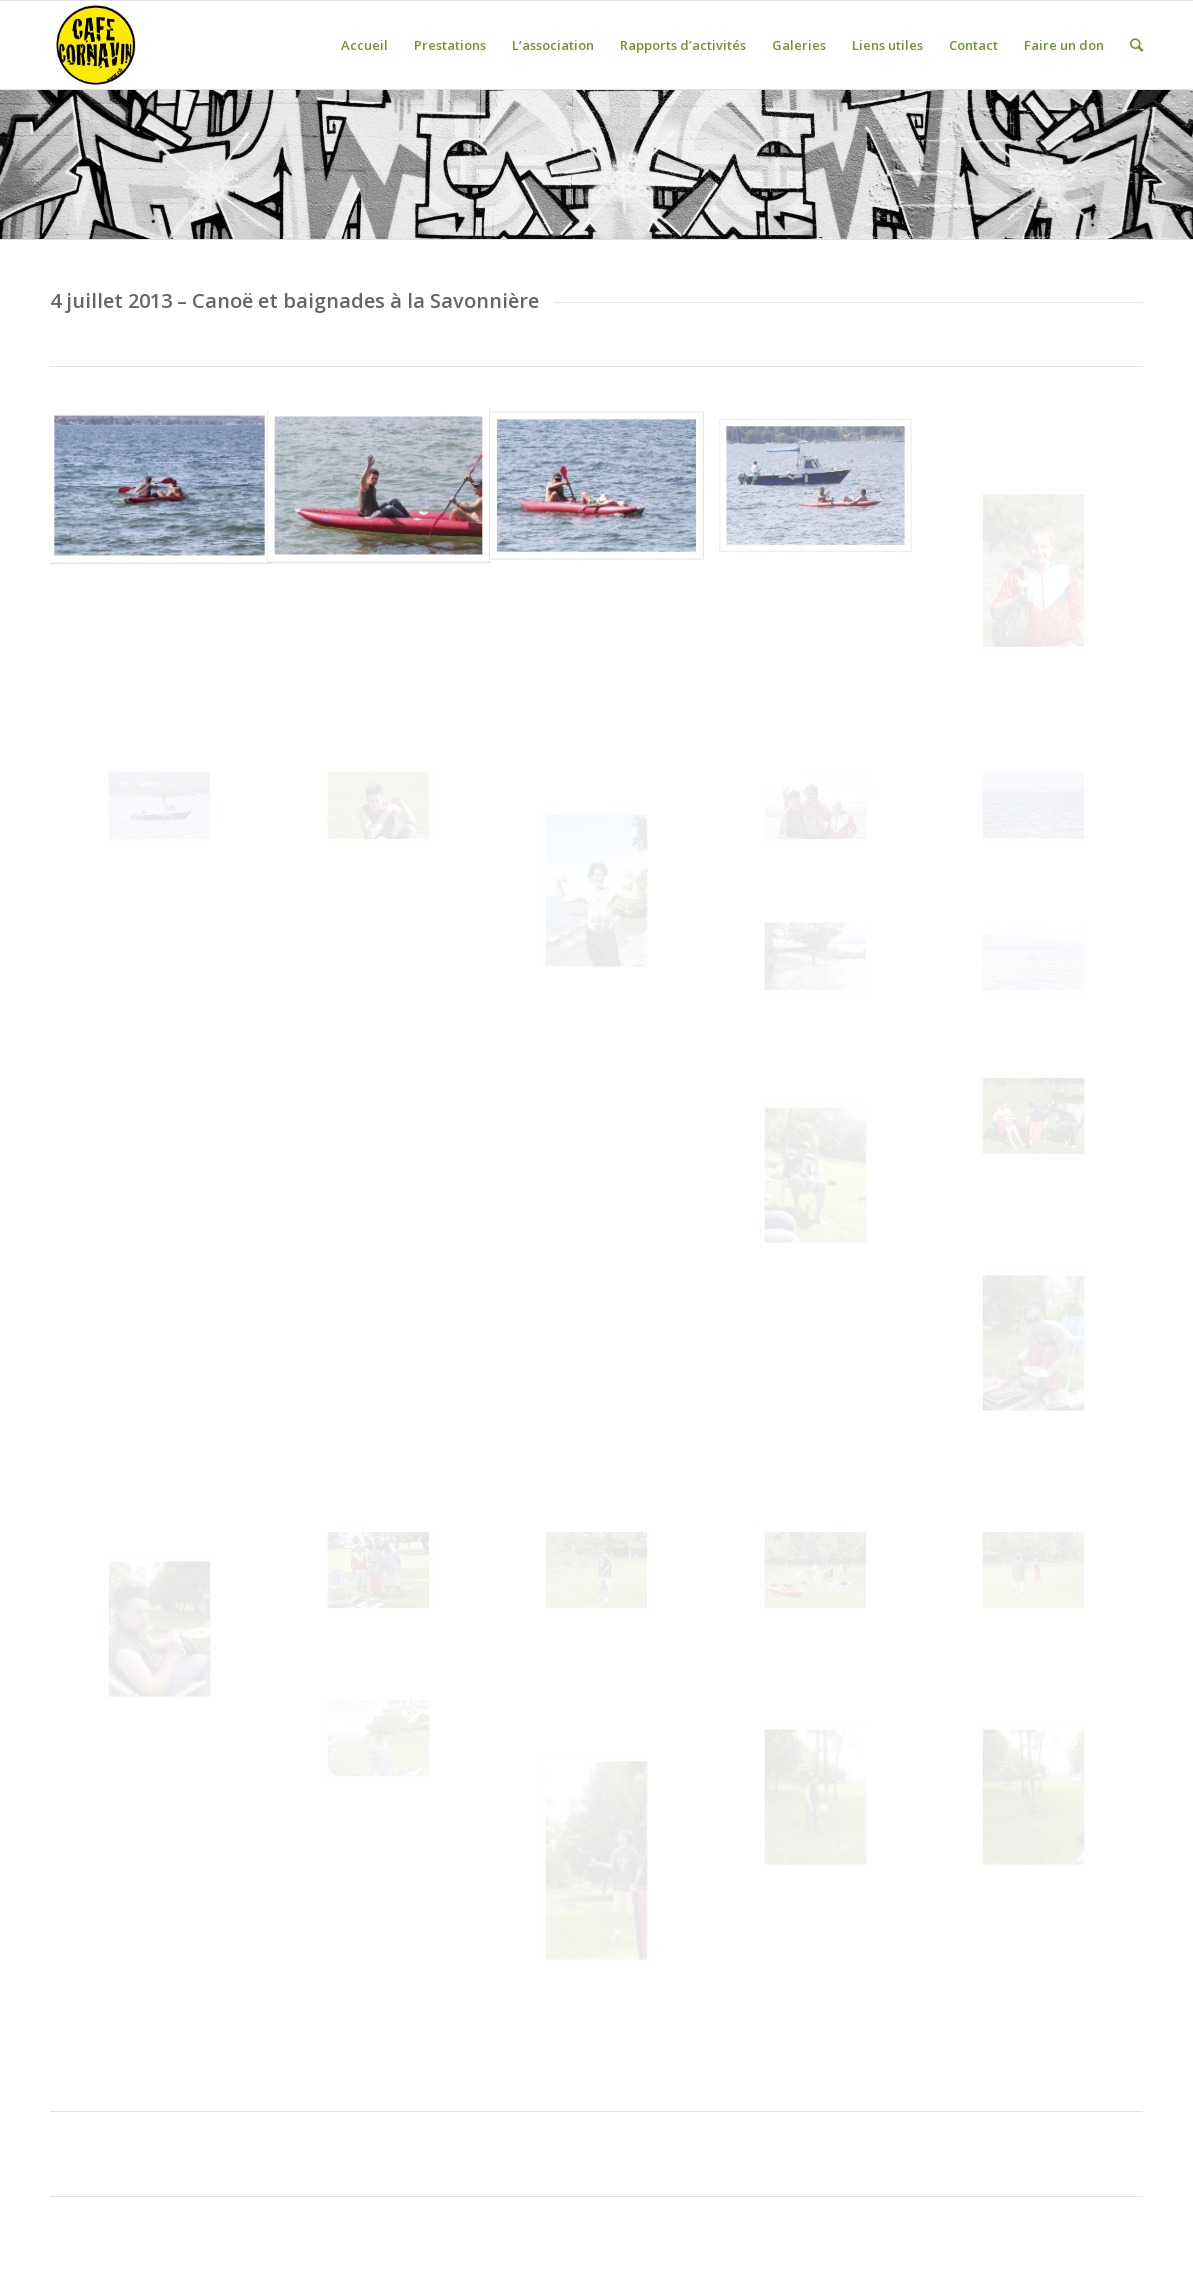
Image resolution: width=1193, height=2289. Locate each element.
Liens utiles (887, 45)
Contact (973, 45)
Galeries (799, 45)
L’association (553, 45)
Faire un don (1064, 45)
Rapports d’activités (683, 45)
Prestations (450, 45)
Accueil (364, 45)
